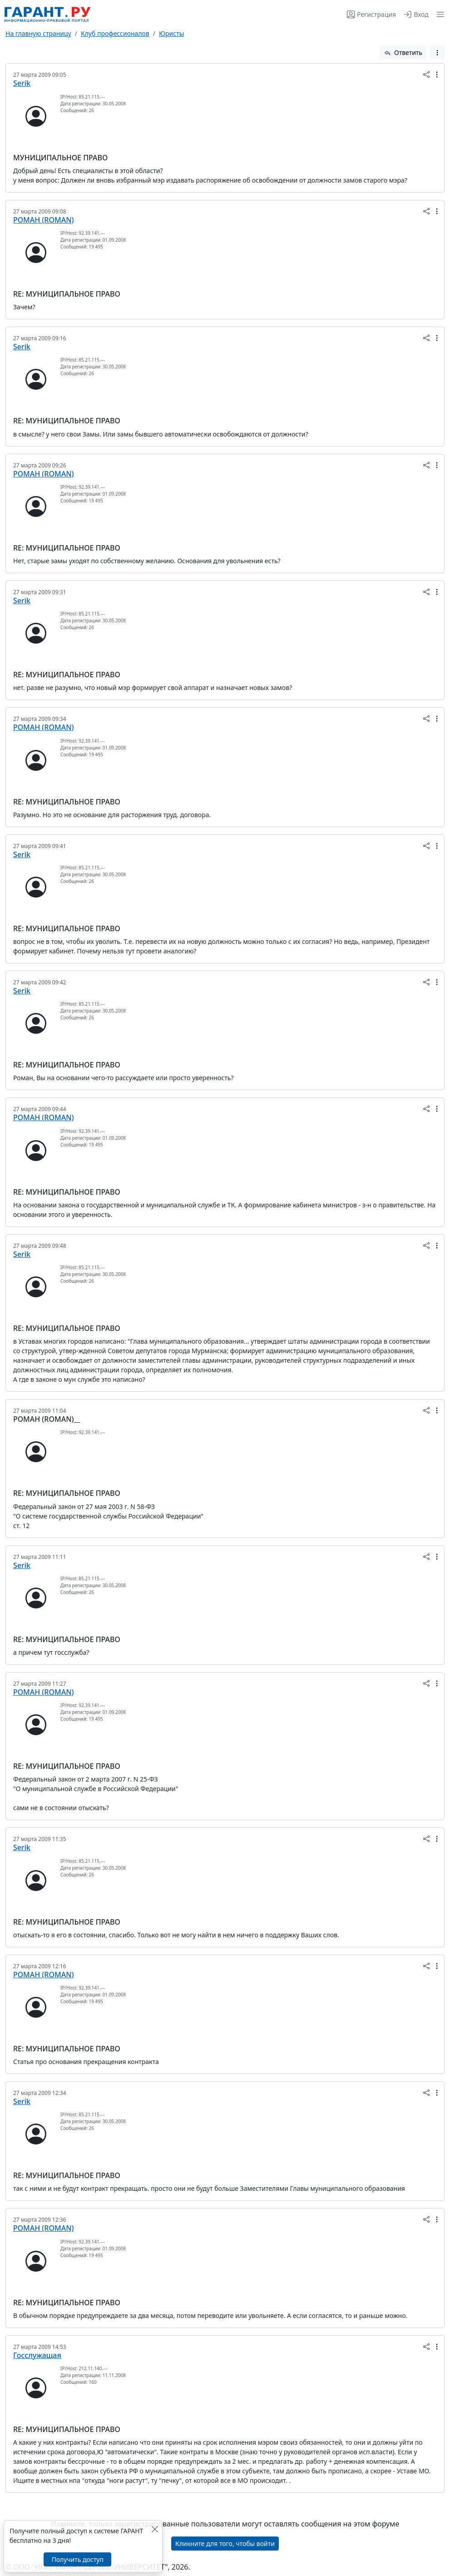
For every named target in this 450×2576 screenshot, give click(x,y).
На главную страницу (38, 33)
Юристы (171, 33)
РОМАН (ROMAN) (43, 220)
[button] (438, 14)
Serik (21, 83)
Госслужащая (37, 2355)
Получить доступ (77, 2559)
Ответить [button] (403, 52)
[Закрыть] (154, 2529)
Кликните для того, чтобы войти (225, 2543)
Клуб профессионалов (115, 33)
